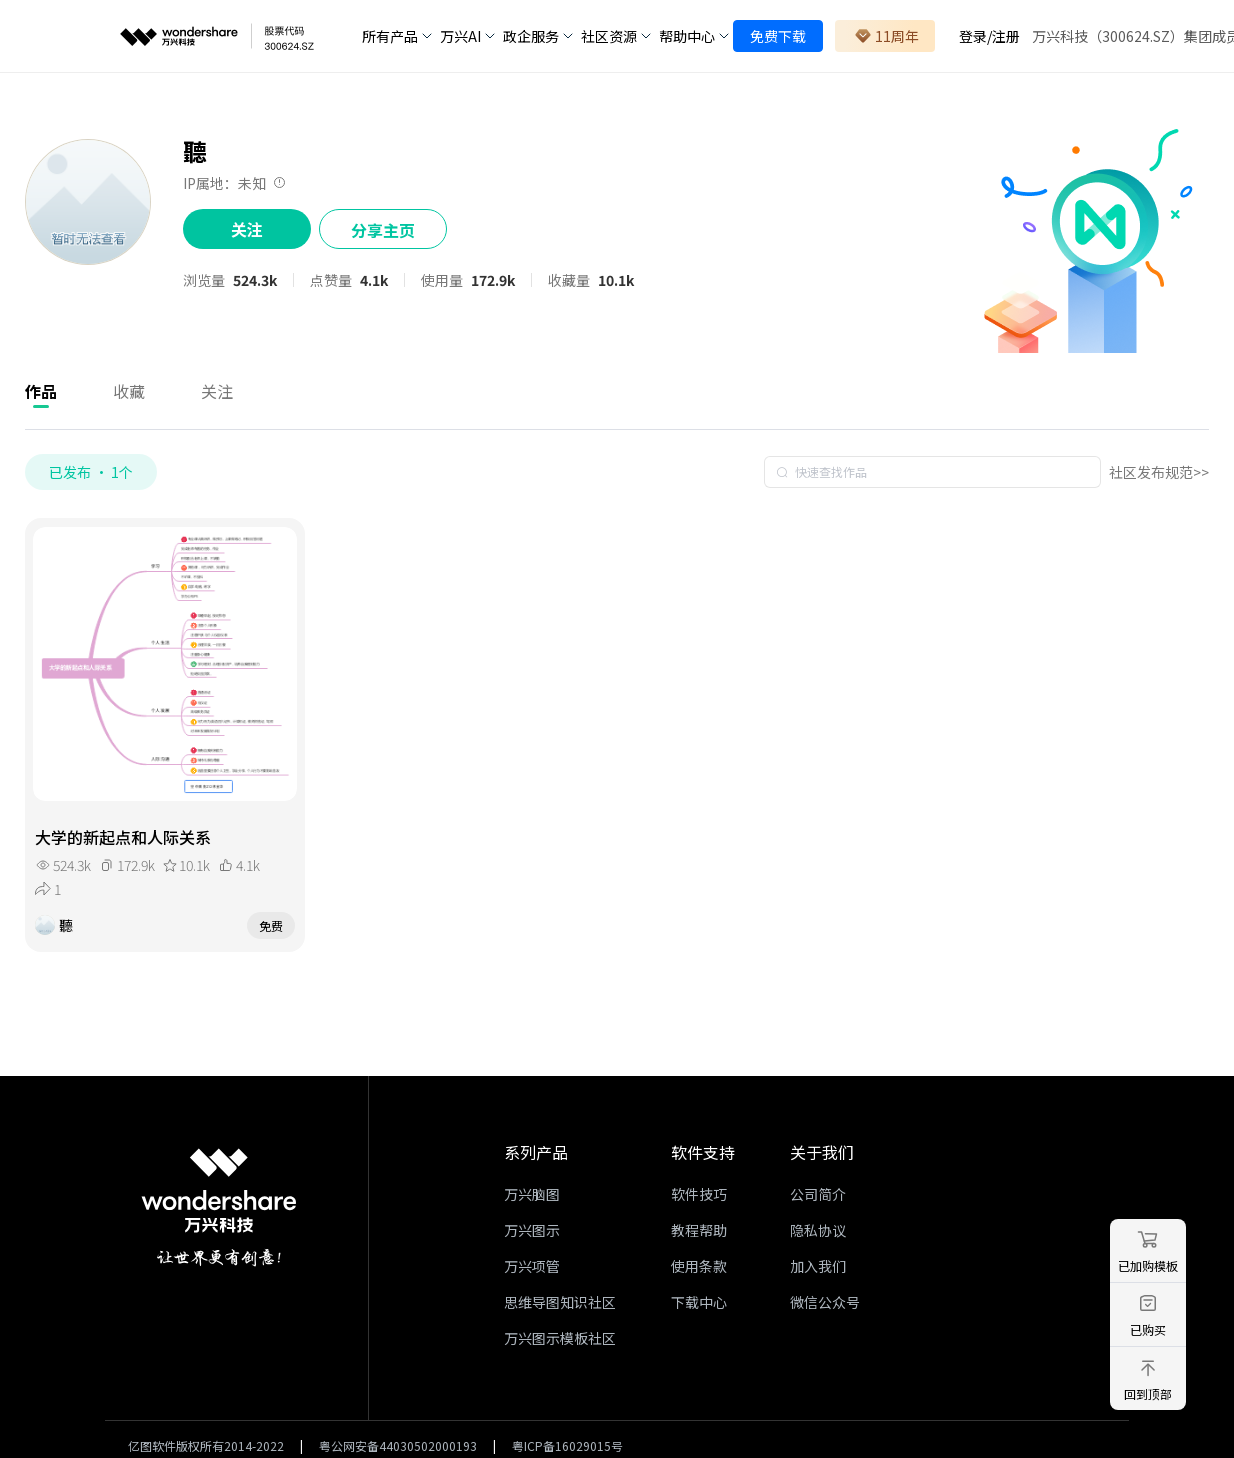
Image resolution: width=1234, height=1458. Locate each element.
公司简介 (818, 1194)
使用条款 (699, 1266)
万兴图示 (532, 1230)
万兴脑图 (532, 1194)
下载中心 (699, 1302)
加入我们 (818, 1266)
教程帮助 (699, 1230)
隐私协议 (818, 1230)
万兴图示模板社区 (560, 1338)
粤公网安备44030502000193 (398, 1445)
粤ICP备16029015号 (567, 1445)
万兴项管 (532, 1266)
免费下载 (778, 36)
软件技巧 (699, 1194)
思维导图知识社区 (560, 1302)
